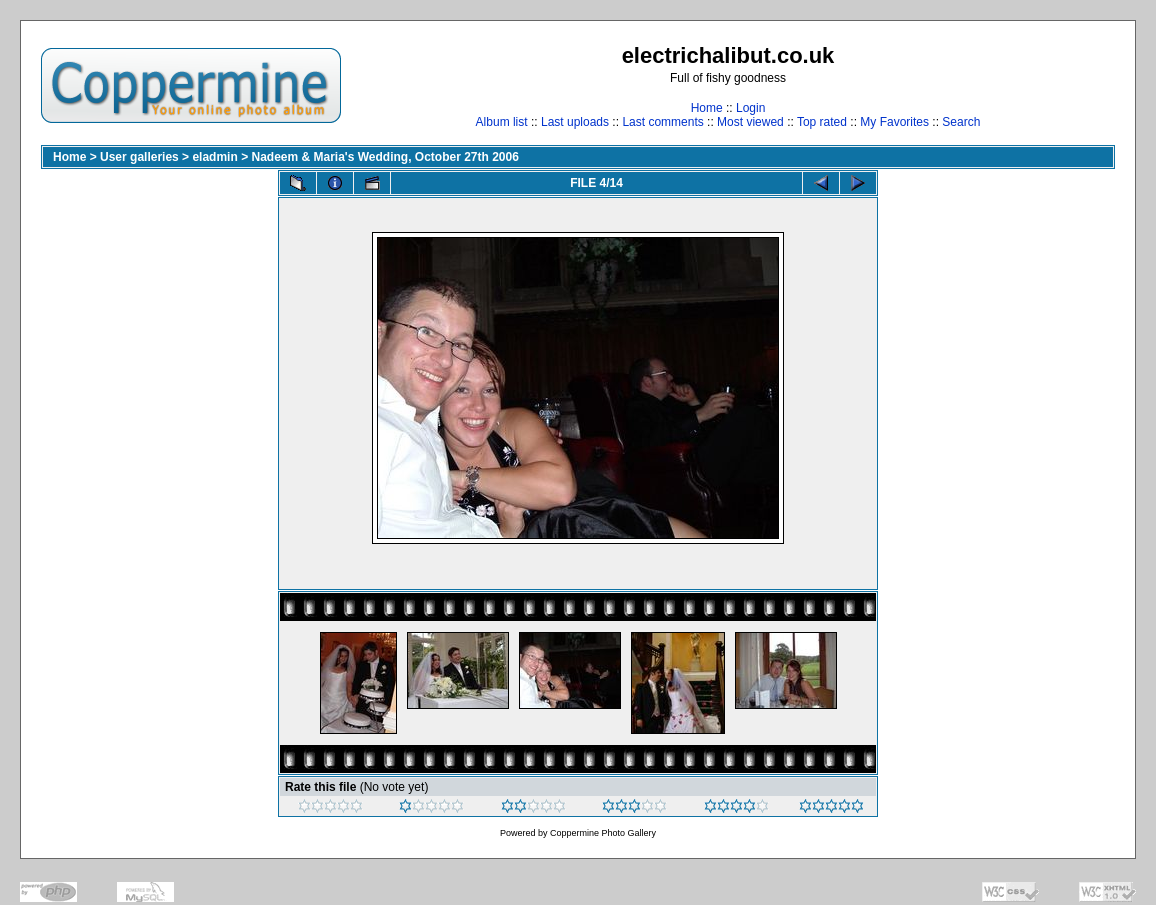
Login (750, 108)
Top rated (822, 122)
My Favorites (894, 122)
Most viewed (750, 122)
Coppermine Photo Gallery (603, 833)
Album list (502, 122)
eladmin (214, 157)
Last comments (662, 122)
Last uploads (575, 122)
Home (707, 108)
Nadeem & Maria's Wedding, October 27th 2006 (384, 157)
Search (961, 122)
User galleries (139, 157)
